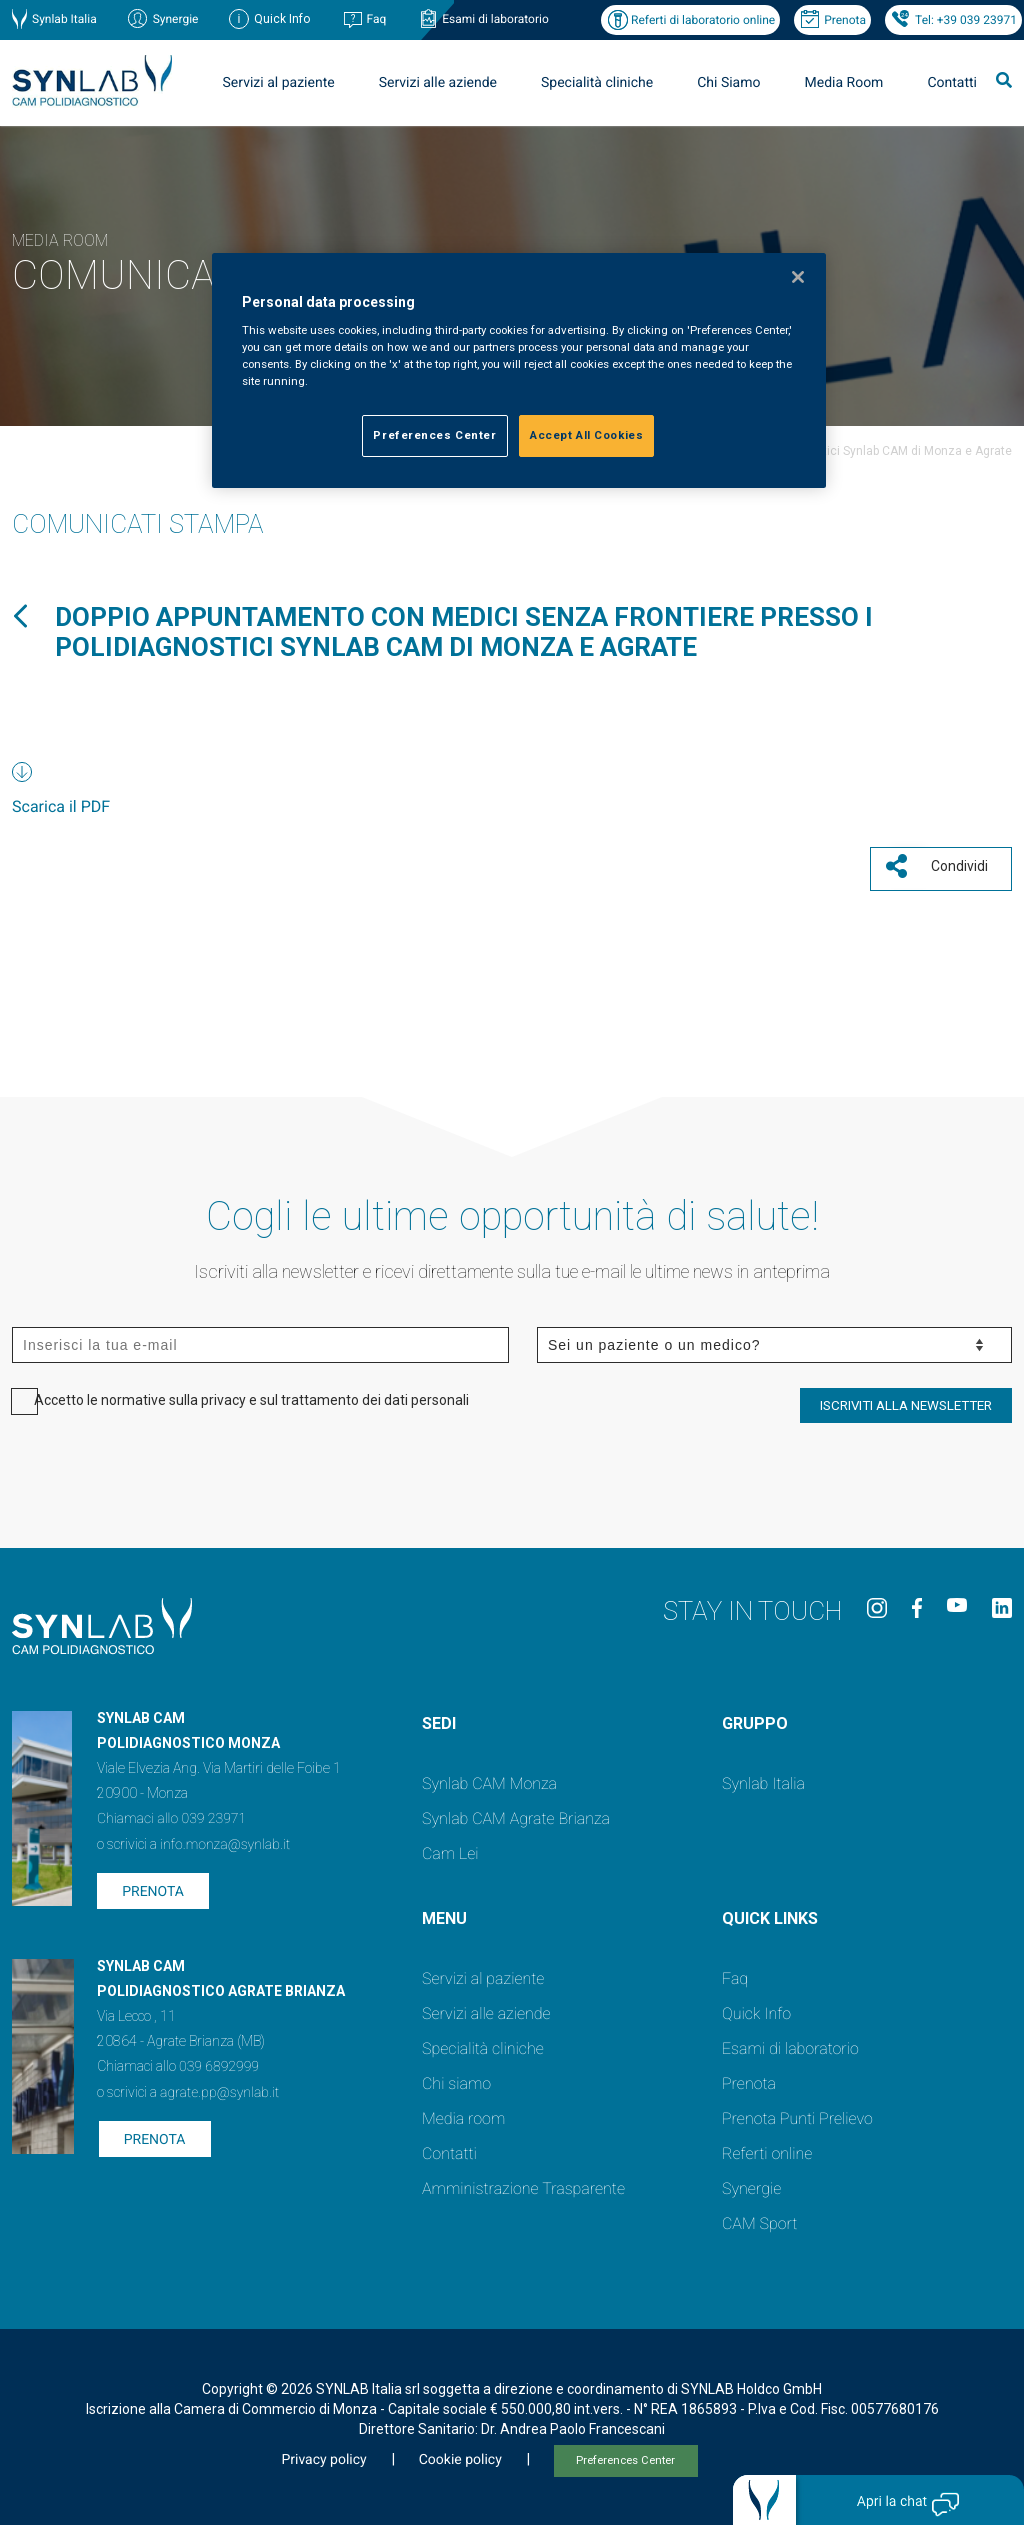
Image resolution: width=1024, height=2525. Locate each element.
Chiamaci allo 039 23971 (171, 1814)
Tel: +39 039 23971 (966, 20)
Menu (444, 1913)
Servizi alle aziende (438, 83)
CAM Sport (759, 2218)
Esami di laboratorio (495, 19)
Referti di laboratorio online (703, 20)
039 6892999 (219, 2062)
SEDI (439, 1718)
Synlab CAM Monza (489, 1778)
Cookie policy (460, 2455)
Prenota (845, 20)
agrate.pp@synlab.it (219, 2088)
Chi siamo (456, 2078)
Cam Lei (450, 1848)
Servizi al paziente (279, 83)
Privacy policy (323, 2455)
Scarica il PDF (61, 806)
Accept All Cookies (586, 435)
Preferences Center (625, 2455)
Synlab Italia (64, 19)
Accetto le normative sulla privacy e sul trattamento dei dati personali (251, 1395)
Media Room (843, 83)
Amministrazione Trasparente (523, 2183)
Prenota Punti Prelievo (797, 2113)
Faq (376, 19)
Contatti (952, 83)
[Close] (798, 277)
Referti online (767, 2148)
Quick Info (756, 2008)
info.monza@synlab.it (225, 1840)
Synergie (176, 19)
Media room (463, 2113)
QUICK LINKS (770, 1913)
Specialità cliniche (597, 83)
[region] (519, 371)
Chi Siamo (728, 83)
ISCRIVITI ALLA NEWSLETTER (906, 1400)
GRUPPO (755, 1718)
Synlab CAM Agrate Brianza (516, 1813)
